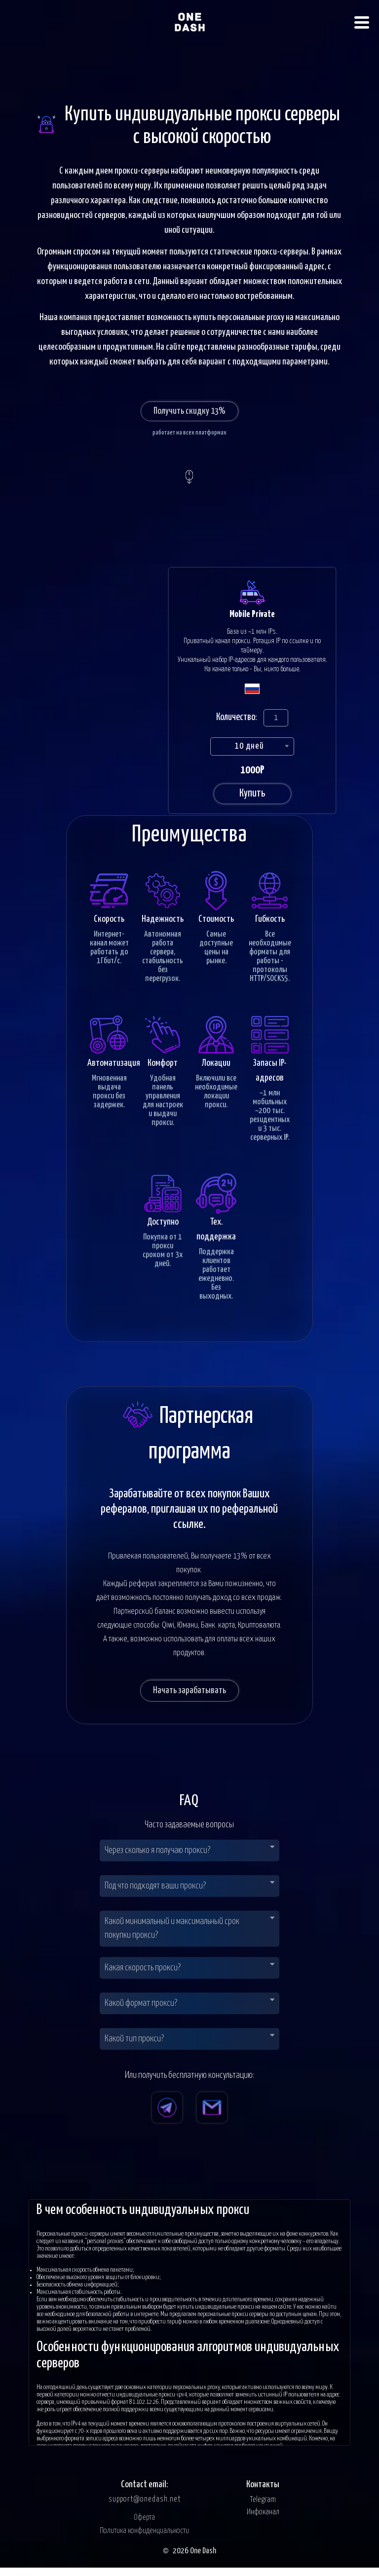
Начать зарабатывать (189, 1698)
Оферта (144, 2526)
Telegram (263, 2508)
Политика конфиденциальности (144, 2539)
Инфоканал (263, 2520)
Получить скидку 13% (189, 411)
